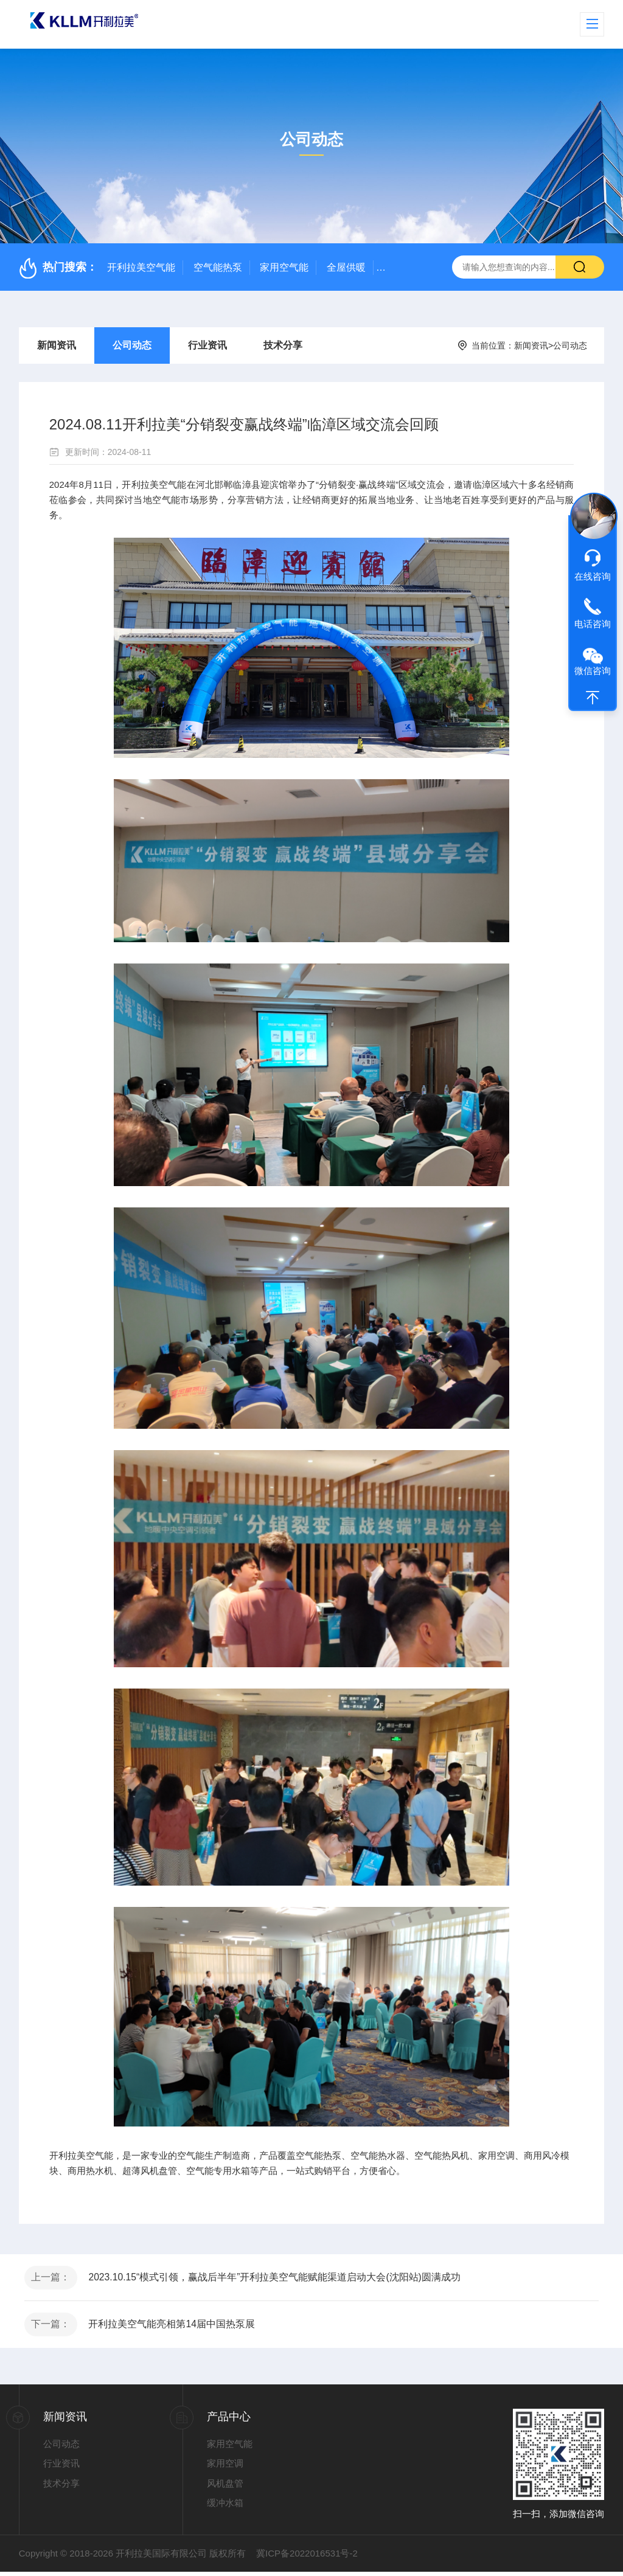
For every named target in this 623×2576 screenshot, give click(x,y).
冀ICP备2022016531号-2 (307, 2557)
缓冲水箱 (225, 2507)
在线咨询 (592, 576)
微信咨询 (592, 670)
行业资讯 (207, 345)
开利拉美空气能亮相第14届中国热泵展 (174, 2327)
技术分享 (282, 345)
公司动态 (132, 345)
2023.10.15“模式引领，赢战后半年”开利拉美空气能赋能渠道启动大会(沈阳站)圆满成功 (277, 2278)
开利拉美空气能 (141, 267)
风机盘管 (225, 2487)
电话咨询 (592, 624)
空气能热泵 (217, 267)
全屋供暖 (346, 267)
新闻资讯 (56, 345)
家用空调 (225, 2468)
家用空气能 (284, 267)
